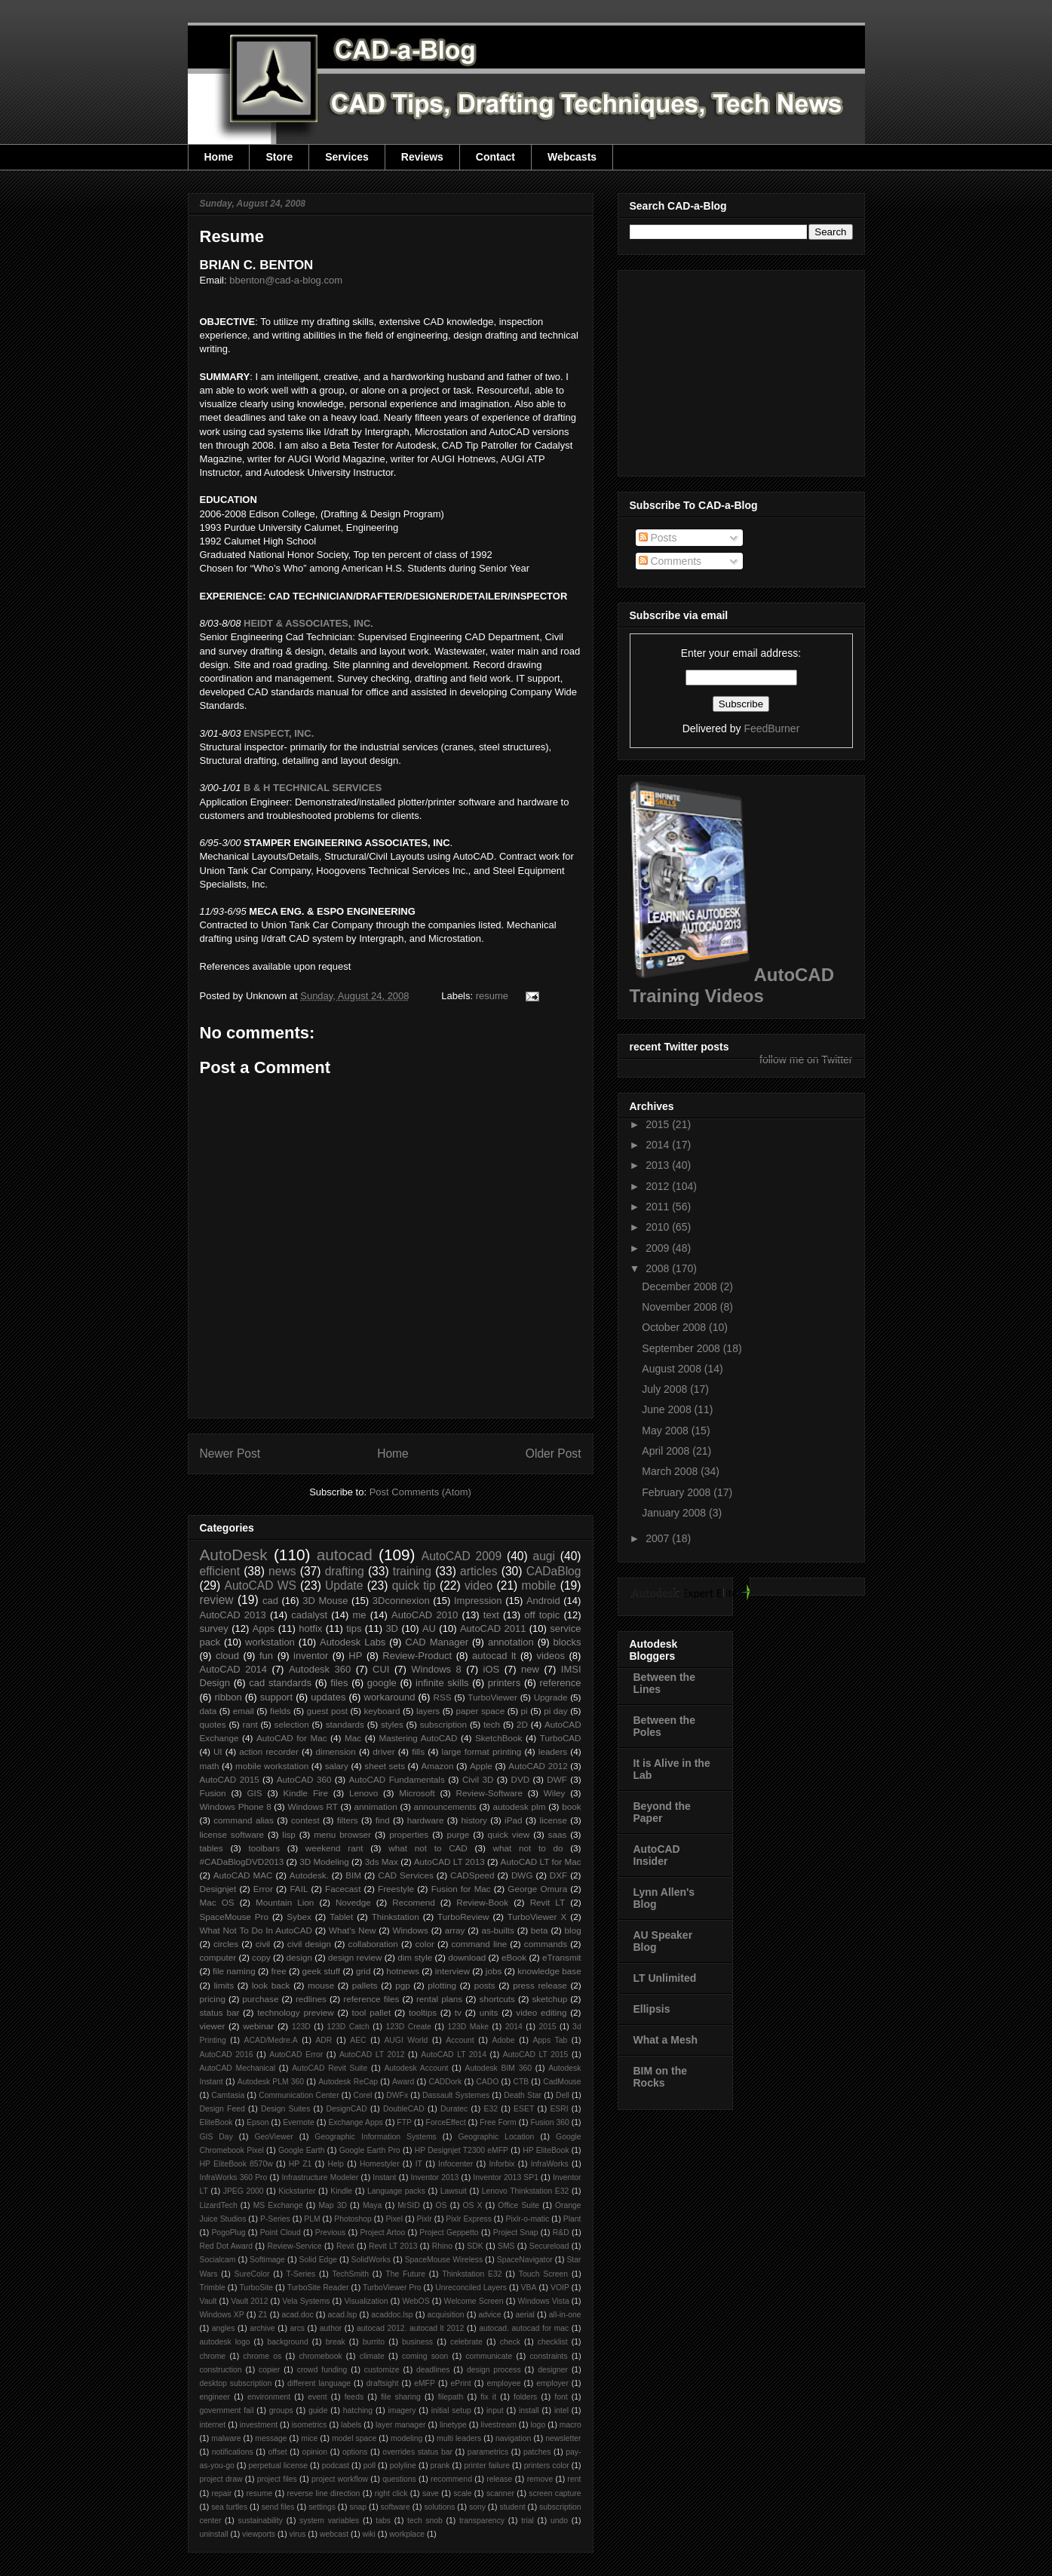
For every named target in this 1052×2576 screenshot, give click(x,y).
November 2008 (681, 1307)
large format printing (482, 1751)
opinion (315, 2452)
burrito (374, 2342)
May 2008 (666, 1430)
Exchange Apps (355, 2122)
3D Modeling (324, 1861)
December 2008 (681, 1286)
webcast (334, 2534)
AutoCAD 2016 (226, 2054)
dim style (414, 1957)
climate (372, 2356)
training (412, 1571)
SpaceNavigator (525, 2260)
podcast (335, 2465)
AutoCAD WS (260, 1585)
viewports (258, 2534)
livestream (499, 2425)
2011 (659, 1207)
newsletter (563, 2438)
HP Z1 (300, 2164)
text (491, 1615)
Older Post (553, 1453)
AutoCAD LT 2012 (372, 2054)
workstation (270, 1642)
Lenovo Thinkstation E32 (525, 2191)
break (335, 2342)
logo (538, 2425)
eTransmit (561, 1957)
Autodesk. (309, 1875)
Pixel (394, 2219)
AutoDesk (234, 1554)
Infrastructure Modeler (319, 2177)
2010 (659, 1227)
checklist (553, 2342)
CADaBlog (553, 1571)
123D (301, 2026)
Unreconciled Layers (471, 2287)
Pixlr (424, 2219)
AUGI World (406, 2040)
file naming (234, 1971)
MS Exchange (278, 2205)
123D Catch (348, 2026)
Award (403, 2082)
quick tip (414, 1585)
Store (279, 157)
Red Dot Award (226, 2246)
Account (460, 2040)
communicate (488, 2356)
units (489, 2012)
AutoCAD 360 (304, 1779)
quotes (213, 1724)
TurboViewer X (537, 1916)
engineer (215, 2397)
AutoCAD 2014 (234, 1669)
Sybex (299, 1916)
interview (452, 1971)
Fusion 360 (549, 2122)
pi (524, 1711)
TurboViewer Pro (392, 2287)
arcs (297, 2328)
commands (545, 1944)
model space (354, 2438)
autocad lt (494, 1655)
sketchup (549, 1999)
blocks (567, 1642)
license (553, 1820)
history (474, 1820)
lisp (289, 1834)
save (430, 2493)
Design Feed (222, 2109)
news (282, 1571)
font (560, 2397)
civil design (309, 1944)
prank (440, 2465)
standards (345, 1724)
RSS (443, 1697)
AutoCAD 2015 (229, 1779)
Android (543, 1600)
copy (261, 1957)
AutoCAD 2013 (233, 1615)
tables (211, 1848)
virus (297, 2534)
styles (392, 1724)
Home (219, 157)
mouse (321, 1985)
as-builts (497, 1930)
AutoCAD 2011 (493, 1628)
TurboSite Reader (318, 2287)
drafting (344, 1571)
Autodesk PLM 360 (271, 2082)
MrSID (408, 2205)
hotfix (310, 1628)
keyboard (381, 1711)
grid (363, 1971)
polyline (403, 2465)
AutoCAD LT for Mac (541, 1861)
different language (319, 2383)
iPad (513, 1820)
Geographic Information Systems (375, 2137)
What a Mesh (665, 2040)
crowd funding (322, 2370)
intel (561, 2410)
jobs (493, 1971)
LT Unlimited (665, 1978)
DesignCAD (346, 2109)
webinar (258, 2026)
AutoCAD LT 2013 (449, 1861)
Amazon (438, 1766)
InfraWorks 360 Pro (234, 2177)
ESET (524, 2109)
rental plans (439, 1999)
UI (217, 1751)
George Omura (537, 1889)
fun (266, 1655)
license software (232, 1834)
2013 (659, 1165)
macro (570, 2425)
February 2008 (677, 1492)
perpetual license (278, 2465)
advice (490, 2315)
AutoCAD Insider (656, 1855)
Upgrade (551, 1697)
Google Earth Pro (369, 2150)
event (317, 2397)
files (339, 1682)
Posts (658, 538)
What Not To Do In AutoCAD (256, 1930)
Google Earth (301, 2150)
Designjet (218, 1889)
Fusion (213, 1793)
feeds (354, 2397)
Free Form (498, 2122)
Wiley (555, 1793)
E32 (490, 2109)
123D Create (408, 2026)
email (243, 1711)
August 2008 (673, 1369)
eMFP (424, 2383)
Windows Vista (543, 2301)
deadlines (433, 2370)
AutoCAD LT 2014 (453, 2054)
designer (553, 2370)
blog (573, 1930)
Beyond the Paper (662, 1812)
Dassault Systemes (455, 2095)
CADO (487, 2082)
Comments (670, 561)
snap (358, 2507)
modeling (406, 2438)
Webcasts (572, 157)
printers (504, 1682)
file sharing (401, 2397)
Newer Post (230, 1453)
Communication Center (299, 2095)
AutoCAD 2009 (461, 1556)
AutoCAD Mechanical (238, 2068)
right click (391, 2493)
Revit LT (548, 1902)
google (382, 1682)
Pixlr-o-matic (527, 2219)
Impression (478, 1600)
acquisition (446, 2315)
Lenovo (363, 1793)
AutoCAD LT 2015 (536, 2054)
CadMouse (562, 2082)
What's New (352, 1930)
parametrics (488, 2452)
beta (539, 1930)
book (571, 1806)
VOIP (560, 2287)
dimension (336, 1751)
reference (560, 1682)
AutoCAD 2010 (424, 1615)
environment (268, 2397)
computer (218, 1957)
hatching (358, 2410)
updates (328, 1697)
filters (347, 1820)
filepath (451, 2397)
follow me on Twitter (805, 1059)
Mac (353, 1738)
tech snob (425, 2520)
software (395, 2507)
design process (494, 2370)
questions (399, 2479)
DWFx (397, 2095)
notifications (232, 2452)
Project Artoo (382, 2232)
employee (503, 2383)
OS (441, 2205)
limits (223, 1985)
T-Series (301, 2274)
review (217, 1599)
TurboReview (463, 1916)
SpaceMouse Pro (234, 1916)
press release (540, 1985)
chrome (213, 2356)
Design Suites (285, 2109)
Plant (572, 2219)
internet (213, 2425)
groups (281, 2410)
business (417, 2342)
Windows (410, 1930)
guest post (327, 1711)
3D (391, 1628)
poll (369, 2465)
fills (418, 1751)
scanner (500, 2493)
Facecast (342, 1889)
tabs (383, 2520)
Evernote (298, 2122)
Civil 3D (477, 1779)
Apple (481, 1766)
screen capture (555, 2493)
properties (408, 1834)
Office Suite (518, 2205)
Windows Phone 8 (235, 1806)
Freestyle (396, 1889)
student (512, 2507)
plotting (442, 1985)
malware (226, 2438)
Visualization (366, 2301)
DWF (557, 1779)
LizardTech (219, 2205)
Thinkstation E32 (471, 2274)
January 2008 (675, 1513)
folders (525, 2397)
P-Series (275, 2219)
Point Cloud (280, 2232)
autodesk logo (225, 2342)
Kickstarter (296, 2191)
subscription (443, 1724)
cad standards (280, 1682)
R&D (561, 2232)
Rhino (442, 2246)
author (331, 2328)
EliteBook (216, 2122)
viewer (212, 2026)
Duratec (454, 2109)
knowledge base (549, 1971)
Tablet (341, 1916)
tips (353, 1628)
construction (221, 2370)
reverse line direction (323, 2493)
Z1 (263, 2315)
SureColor (252, 2274)
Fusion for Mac (461, 1889)
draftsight (383, 2383)
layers (428, 1711)
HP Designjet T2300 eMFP (461, 2150)
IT (419, 2164)
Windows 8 (436, 1669)
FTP (404, 2122)
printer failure (487, 2465)
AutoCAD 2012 (537, 1766)
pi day (556, 1711)
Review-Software (489, 1793)
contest (305, 1820)
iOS (491, 1669)
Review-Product (417, 1655)
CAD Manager (436, 1642)
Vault (208, 2301)
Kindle (341, 2191)
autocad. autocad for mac (524, 2328)
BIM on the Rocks (660, 2077)
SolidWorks (371, 2260)
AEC (358, 2040)
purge (457, 1834)
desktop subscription (236, 2383)
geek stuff (321, 1971)
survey (214, 1628)
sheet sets (384, 1766)
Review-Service (294, 2246)
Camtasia (227, 2095)
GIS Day (216, 2137)
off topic (542, 1615)
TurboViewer (492, 1697)
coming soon (425, 2356)
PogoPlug (228, 2232)
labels (351, 2425)
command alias (243, 1820)
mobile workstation (271, 1766)
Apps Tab (549, 2040)
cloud (227, 1655)
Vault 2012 (249, 2301)
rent (574, 2479)
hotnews (402, 1971)
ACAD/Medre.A (271, 2040)
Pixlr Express (469, 2219)
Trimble (212, 2287)
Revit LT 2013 (393, 2246)
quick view (509, 1834)
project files (277, 2479)
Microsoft (416, 1793)
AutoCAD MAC (243, 1875)
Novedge (353, 1902)
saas (557, 1834)
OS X (472, 2205)
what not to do (528, 1848)
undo (559, 2520)
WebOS (415, 2301)
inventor (310, 1655)
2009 (659, 1248)
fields (280, 1711)
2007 (659, 1538)
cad (270, 1600)
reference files (371, 1999)
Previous (330, 2232)
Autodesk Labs (352, 1642)
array (455, 1930)
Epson (257, 2122)
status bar (220, 2012)
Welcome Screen (474, 2301)
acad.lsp (342, 2315)
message (271, 2438)
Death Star (522, 2095)
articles (478, 1571)
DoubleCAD (404, 2109)
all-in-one (565, 2315)
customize (382, 2370)
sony (477, 2507)
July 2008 (666, 1389)
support (276, 1697)
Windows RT (312, 1806)
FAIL (299, 1889)
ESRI (559, 2109)
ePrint (461, 2383)
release (499, 2479)
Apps (264, 1628)
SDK (475, 2246)
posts (484, 1985)
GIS (254, 1793)
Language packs (396, 2191)
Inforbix (501, 2164)
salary (336, 1766)
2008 (659, 1268)
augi (544, 1556)
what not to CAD (428, 1848)
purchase (260, 1999)
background (287, 2342)
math (209, 1766)
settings (322, 2507)
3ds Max (381, 1861)
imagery (402, 2410)
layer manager (401, 2425)
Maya (372, 2205)
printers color (546, 2465)
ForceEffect (446, 2122)
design (299, 1957)
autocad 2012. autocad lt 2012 (410, 2328)
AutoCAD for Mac (291, 1738)
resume (492, 995)
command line (480, 1944)
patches (537, 2452)
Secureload (549, 2246)
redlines (311, 1999)
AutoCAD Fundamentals (397, 1779)
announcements (445, 1806)
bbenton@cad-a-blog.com (285, 280)
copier (269, 2370)
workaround (390, 1697)
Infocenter (455, 2164)
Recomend (413, 1902)
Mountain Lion (285, 1902)
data (208, 1711)
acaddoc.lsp (392, 2315)
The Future (405, 2274)
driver (383, 1751)
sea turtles (229, 2507)
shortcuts (497, 1999)
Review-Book (482, 1902)
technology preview (295, 2012)
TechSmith (351, 2274)
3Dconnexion (401, 1600)
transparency (482, 2520)
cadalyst (309, 1615)
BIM (353, 1875)
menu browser (342, 1834)
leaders (552, 1751)
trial (527, 2520)
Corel (363, 2095)
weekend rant (334, 1848)
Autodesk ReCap (348, 2082)
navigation (513, 2438)
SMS (506, 2246)
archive (262, 2328)
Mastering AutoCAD (418, 1738)
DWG (522, 1875)
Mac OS (217, 1902)
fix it (488, 2397)
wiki (369, 2534)
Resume (232, 236)
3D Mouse (325, 1600)
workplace (407, 2534)
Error (263, 1889)
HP (355, 1655)
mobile (539, 1585)
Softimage (267, 2260)
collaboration (373, 1944)
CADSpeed (472, 1875)
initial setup (451, 2410)
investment (259, 2425)
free (279, 1971)
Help (336, 2164)
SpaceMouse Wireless (444, 2260)
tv (458, 2012)
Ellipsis (651, 2009)
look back (271, 1985)
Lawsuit (453, 2191)
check (510, 2342)
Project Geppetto (448, 2232)
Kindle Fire (306, 1793)
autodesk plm (518, 1806)
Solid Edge (318, 2260)
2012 (659, 1186)
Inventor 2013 (435, 2177)
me (360, 1615)
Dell (562, 2095)
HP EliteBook (546, 2150)
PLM (312, 2219)
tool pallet (371, 2012)
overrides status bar (417, 2452)
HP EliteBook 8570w (236, 2164)
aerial (524, 2315)
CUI (381, 1669)
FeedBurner (771, 728)
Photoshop (353, 2219)
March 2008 (671, 1471)
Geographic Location (496, 2137)
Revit (345, 2246)
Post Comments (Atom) (420, 1492)
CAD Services (406, 1875)
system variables (329, 2520)
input (495, 2410)
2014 (514, 2026)
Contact (495, 157)
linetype (453, 2425)
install (529, 2410)
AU (429, 1628)
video (478, 1585)
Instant (384, 2177)
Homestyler (380, 2164)
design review (355, 1957)
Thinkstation (395, 1916)
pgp (402, 1985)
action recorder (269, 1751)
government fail (227, 2410)
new (530, 1669)
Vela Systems (306, 2301)
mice (309, 2438)
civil (263, 1944)
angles (223, 2328)
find (383, 1820)
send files (278, 2507)
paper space (480, 1711)
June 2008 (668, 1409)
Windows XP (222, 2315)
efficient (220, 1571)
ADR (323, 2040)
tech (491, 1724)
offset (277, 2452)
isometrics (309, 2425)
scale (462, 2493)
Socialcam (218, 2260)
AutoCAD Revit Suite (329, 2068)
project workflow (339, 2479)
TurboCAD (560, 1738)
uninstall (214, 2534)
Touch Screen (543, 2274)
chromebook (320, 2356)
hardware (425, 1820)
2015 (547, 2026)
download (467, 1957)
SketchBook (498, 1738)
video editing (541, 2012)
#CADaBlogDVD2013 (242, 1861)
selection (292, 1724)
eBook (513, 1957)
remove (540, 2479)
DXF (558, 1875)
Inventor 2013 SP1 (505, 2177)
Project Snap (515, 2232)
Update (344, 1585)
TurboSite (256, 2287)
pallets (365, 1985)
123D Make (468, 2026)
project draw (221, 2479)
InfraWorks (550, 2164)
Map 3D (332, 2205)
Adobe (503, 2040)
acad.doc (298, 2315)
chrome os (262, 2356)
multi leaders (459, 2438)
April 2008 (667, 1451)
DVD (520, 1779)
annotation (511, 1642)
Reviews (422, 157)
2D (522, 1724)
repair (222, 2493)
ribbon (227, 1697)
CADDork (445, 2082)
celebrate (466, 2342)
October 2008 (675, 1327)
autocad (345, 1554)
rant (250, 1724)
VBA (529, 2287)
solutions (439, 2507)
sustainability (260, 2520)
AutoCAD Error (296, 2054)
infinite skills (442, 1682)
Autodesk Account (416, 2068)
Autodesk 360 (320, 1669)
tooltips (423, 2012)
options (355, 2452)
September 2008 (682, 1348)
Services (347, 157)
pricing (212, 1999)
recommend (451, 2479)
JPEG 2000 (243, 2191)
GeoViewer (273, 2137)
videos (550, 1655)
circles (225, 1944)
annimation (375, 1806)
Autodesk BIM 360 (498, 2068)
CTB (521, 2082)
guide (317, 2410)
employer (552, 2383)
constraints (548, 2356)
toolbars (264, 1848)
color (425, 1944)
